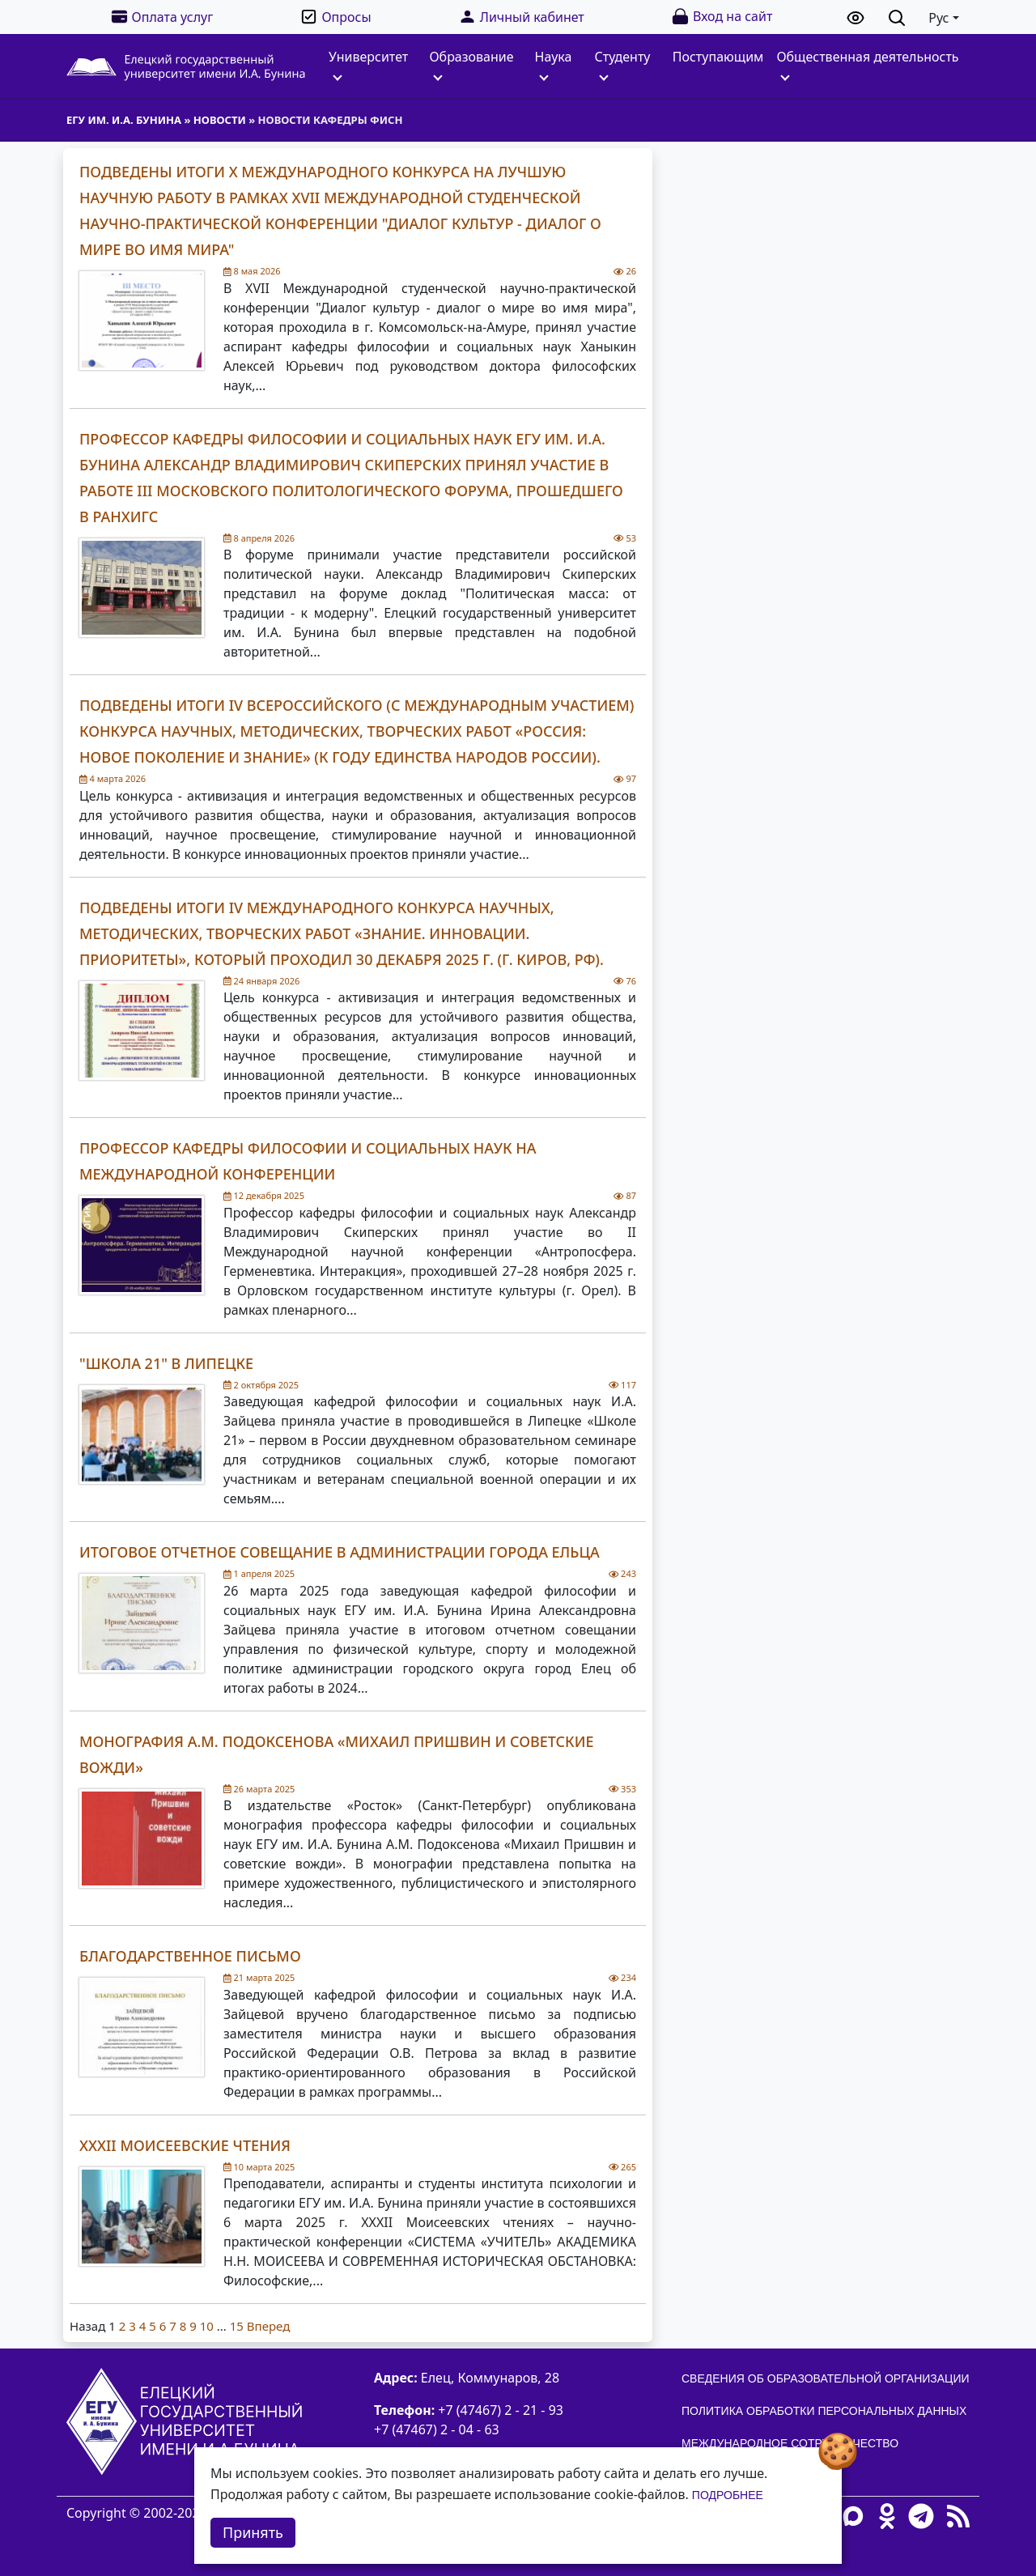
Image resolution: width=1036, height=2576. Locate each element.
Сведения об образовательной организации (825, 2378)
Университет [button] (368, 64)
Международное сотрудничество (789, 2443)
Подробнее (727, 2495)
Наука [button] (553, 64)
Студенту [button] (623, 64)
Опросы (335, 16)
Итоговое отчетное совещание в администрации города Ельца (339, 1552)
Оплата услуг (162, 16)
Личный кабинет (521, 16)
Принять (253, 2532)
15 (237, 2326)
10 (207, 2326)
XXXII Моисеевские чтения (185, 2145)
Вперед (268, 2326)
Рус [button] (938, 18)
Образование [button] (471, 64)
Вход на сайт (721, 16)
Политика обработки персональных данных (823, 2410)
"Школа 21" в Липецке (166, 1363)
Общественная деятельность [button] (867, 64)
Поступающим (718, 57)
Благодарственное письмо (190, 1956)
